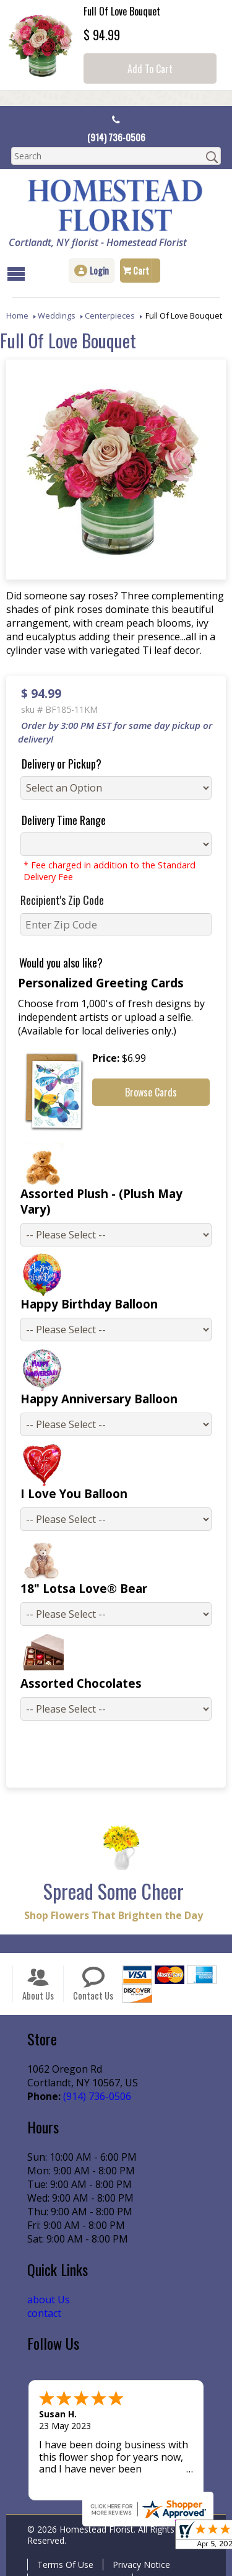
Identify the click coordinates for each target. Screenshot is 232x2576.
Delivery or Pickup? (57, 764)
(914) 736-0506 (116, 137)
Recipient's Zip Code (57, 901)
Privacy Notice (139, 2552)
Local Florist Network (78, 2567)
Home (17, 316)
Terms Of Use (63, 2552)
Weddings (56, 316)
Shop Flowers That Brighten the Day (111, 1903)
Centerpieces (110, 316)
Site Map (157, 2567)
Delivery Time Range (59, 821)
